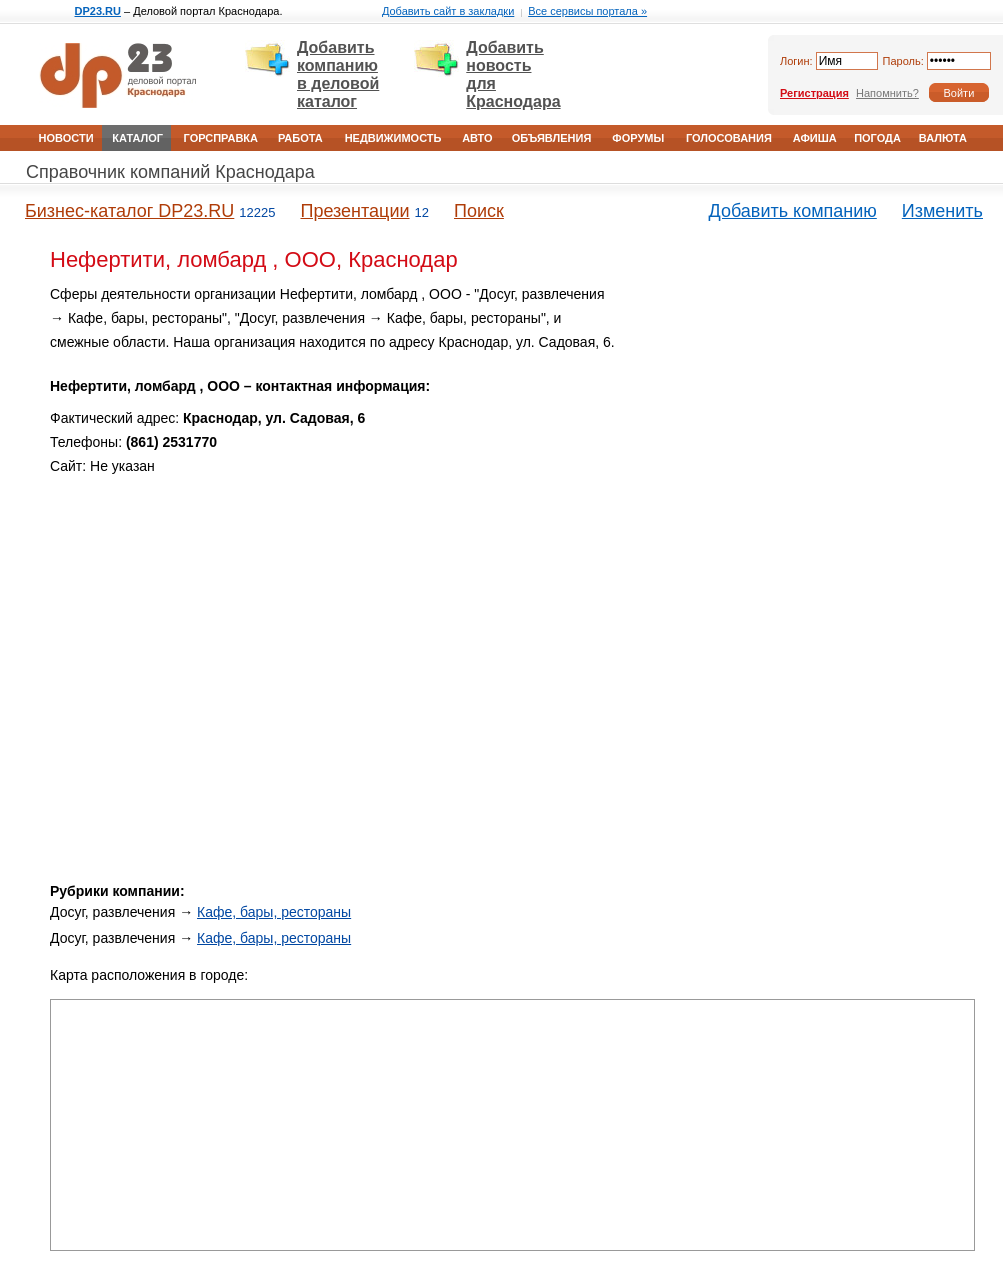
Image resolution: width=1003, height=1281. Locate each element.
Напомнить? (887, 93)
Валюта (943, 138)
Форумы (638, 138)
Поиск (479, 211)
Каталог (137, 138)
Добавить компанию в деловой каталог (338, 74)
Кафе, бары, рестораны (274, 912)
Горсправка (221, 138)
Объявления (552, 138)
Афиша (815, 138)
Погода (877, 138)
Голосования (729, 138)
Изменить (942, 211)
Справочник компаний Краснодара (170, 172)
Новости (66, 138)
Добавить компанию (793, 211)
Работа (300, 138)
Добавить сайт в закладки (448, 11)
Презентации (354, 211)
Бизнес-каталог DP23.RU (129, 211)
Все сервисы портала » (587, 11)
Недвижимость (393, 138)
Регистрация (814, 93)
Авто (477, 138)
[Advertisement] (805, 423)
